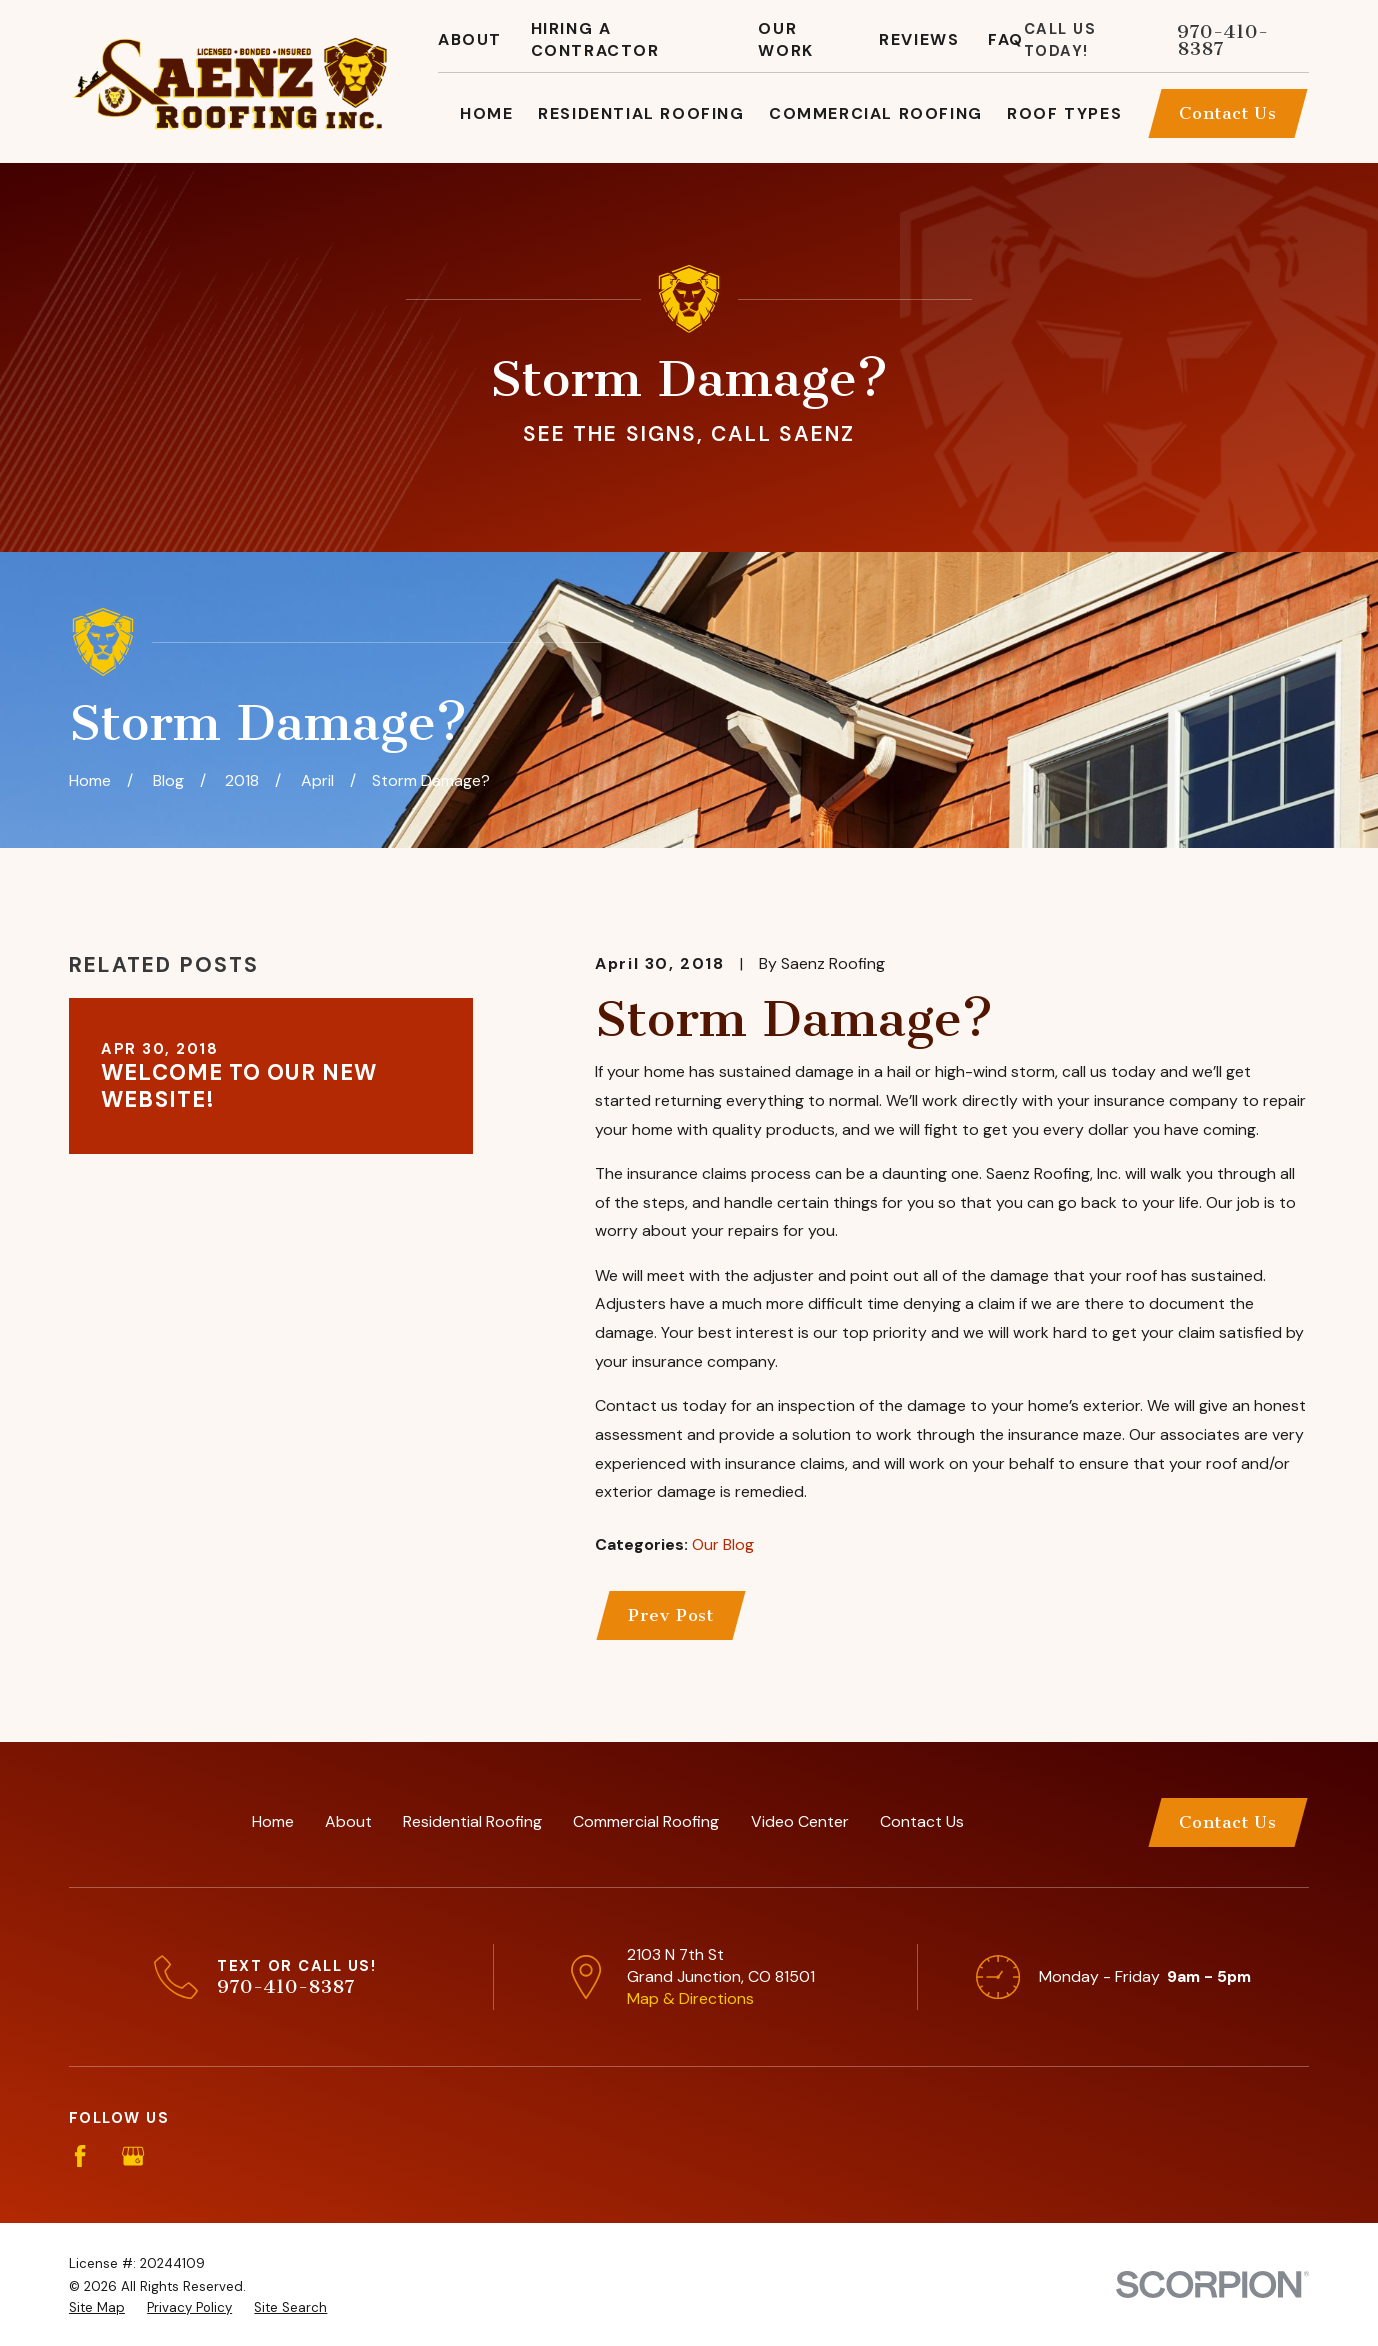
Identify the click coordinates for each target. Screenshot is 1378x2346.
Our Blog (723, 1544)
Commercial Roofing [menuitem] (876, 113)
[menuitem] (97, 2308)
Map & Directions (690, 1998)
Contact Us (1227, 113)
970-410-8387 (1222, 40)
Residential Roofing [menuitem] (641, 113)
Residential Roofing (472, 1821)
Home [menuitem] (486, 113)
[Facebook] (80, 2156)
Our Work (785, 39)
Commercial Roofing (646, 1821)
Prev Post (671, 1615)
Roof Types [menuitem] (1064, 113)
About (470, 39)
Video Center (800, 1821)
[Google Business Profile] (133, 2156)
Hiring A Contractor (595, 39)
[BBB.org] (240, 2156)
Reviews (919, 39)
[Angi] (187, 2156)
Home (273, 1821)
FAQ (1006, 39)
